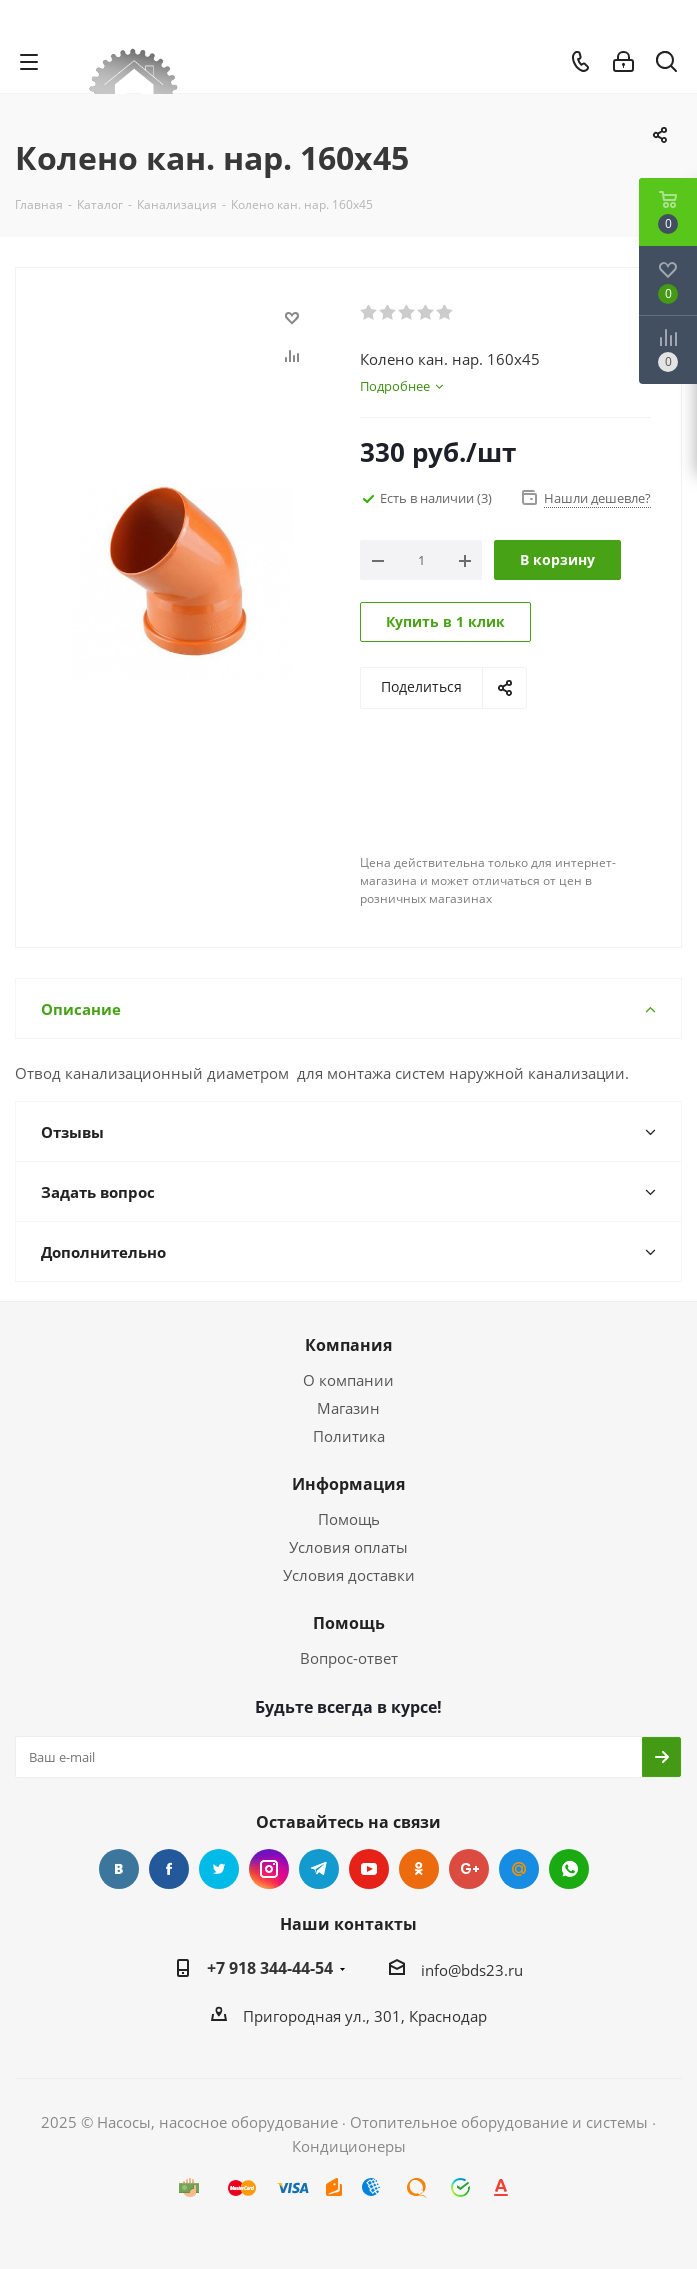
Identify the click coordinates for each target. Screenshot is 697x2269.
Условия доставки (349, 1575)
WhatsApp (569, 1869)
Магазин (348, 1408)
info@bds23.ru (472, 1970)
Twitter (219, 1869)
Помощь (349, 1519)
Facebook (169, 1869)
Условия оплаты (348, 1547)
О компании (348, 1380)
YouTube (369, 1869)
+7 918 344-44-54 (270, 1968)
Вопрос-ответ (349, 1658)
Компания (348, 1345)
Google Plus (469, 1869)
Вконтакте (119, 1869)
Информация (348, 1484)
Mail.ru (519, 1869)
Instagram (269, 1869)
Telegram (319, 1869)
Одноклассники (419, 1869)
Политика (349, 1436)
